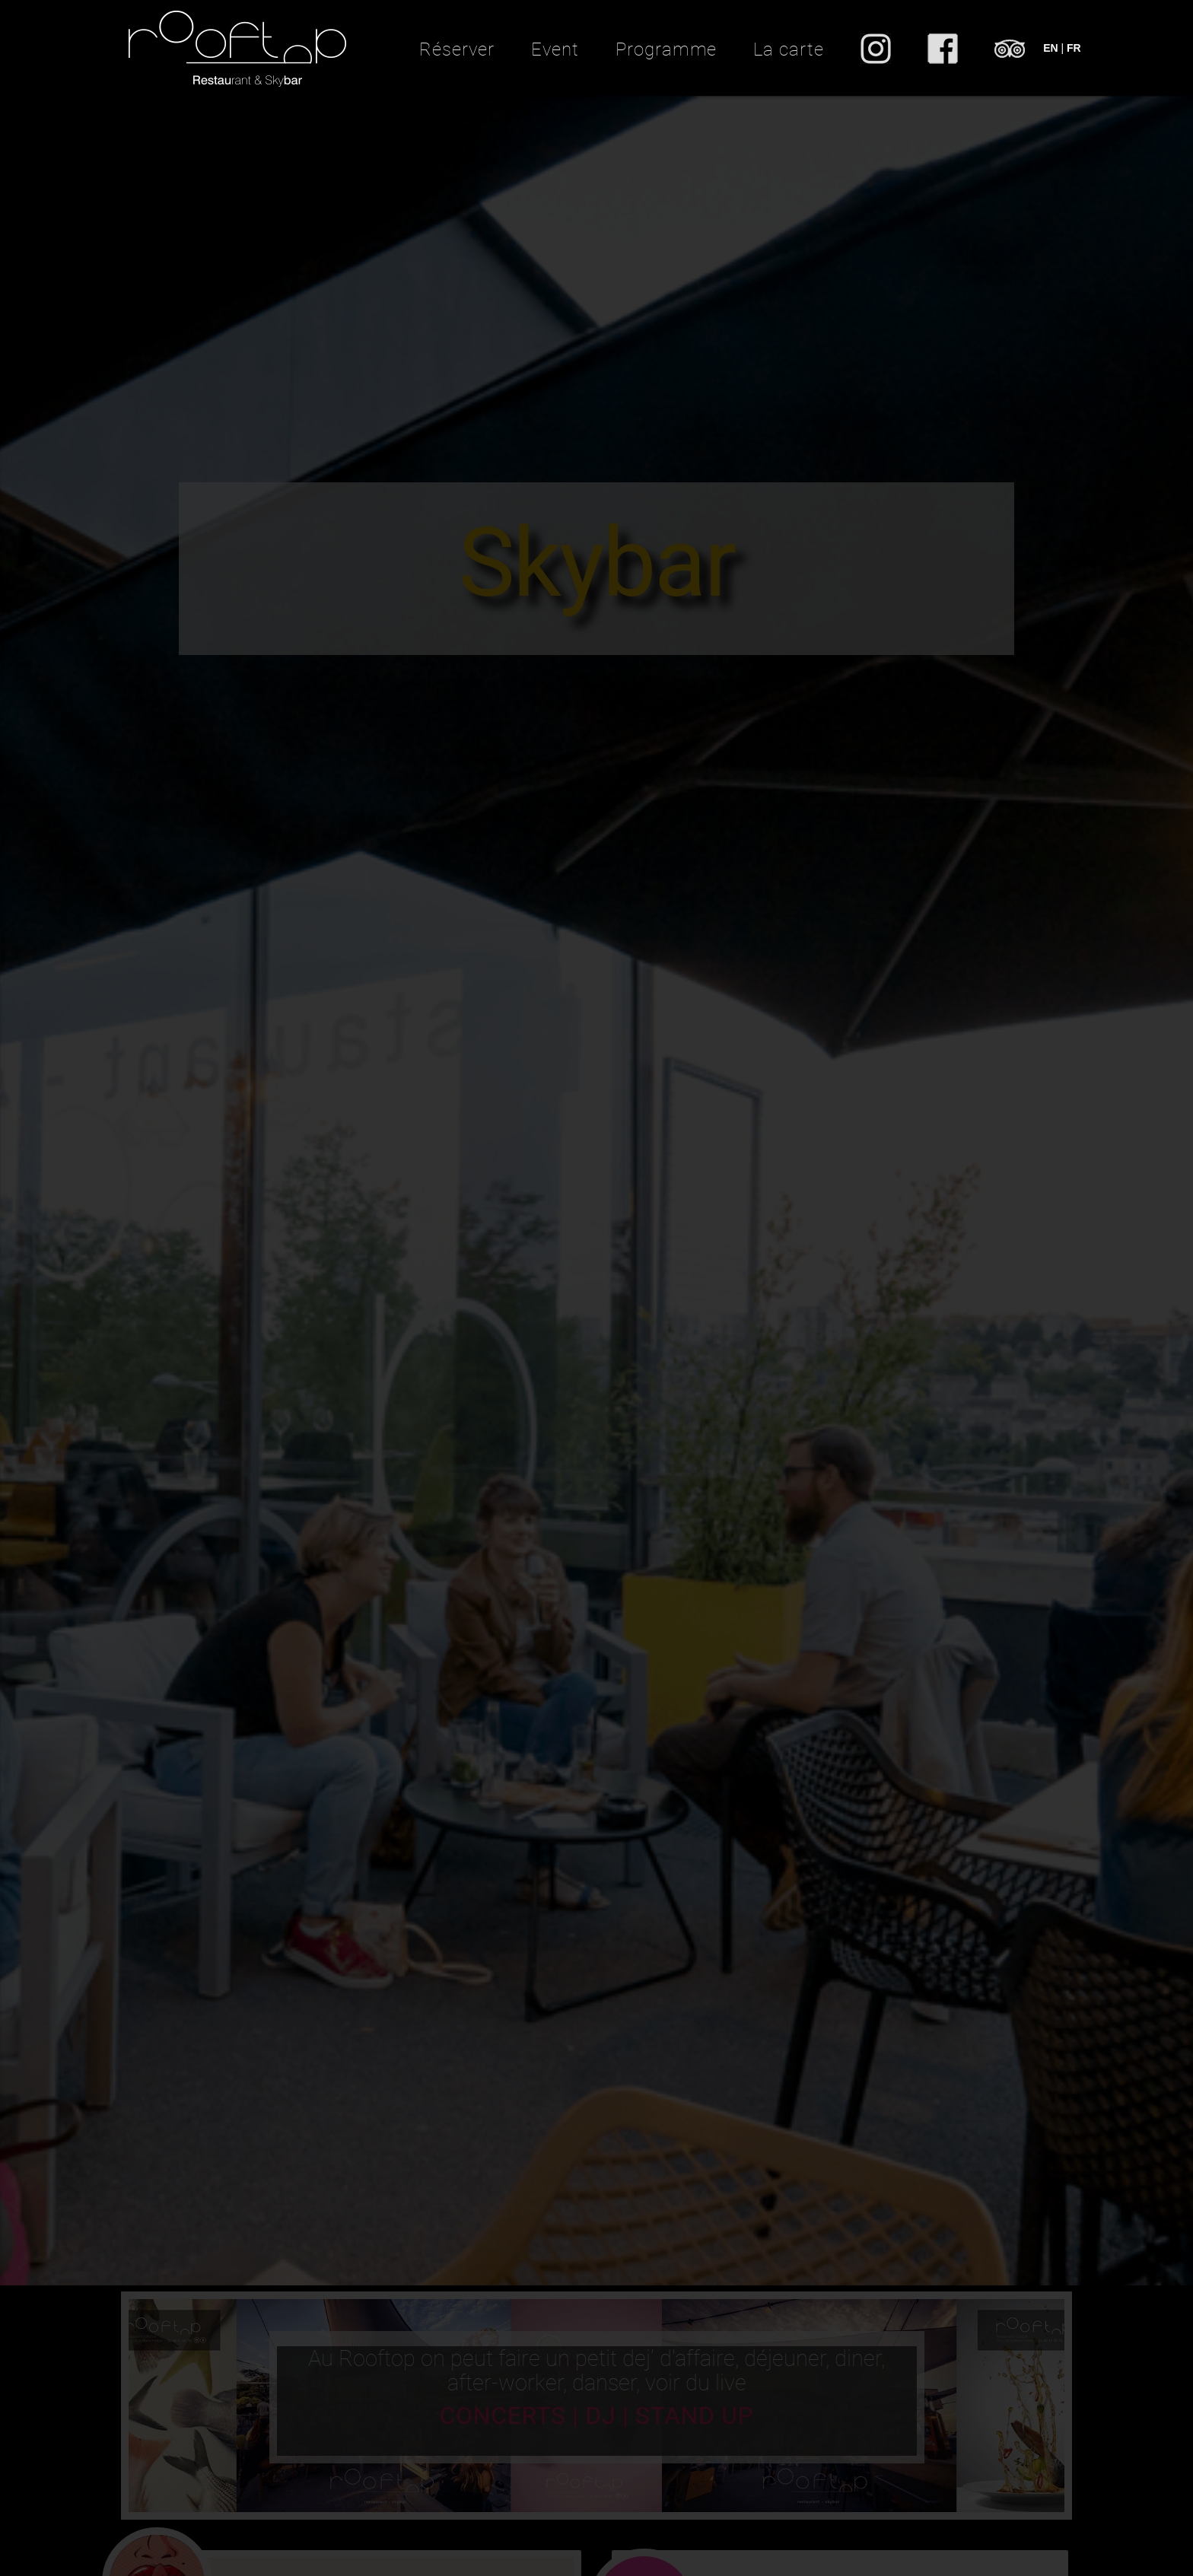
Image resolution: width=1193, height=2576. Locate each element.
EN (1050, 48)
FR (1074, 48)
